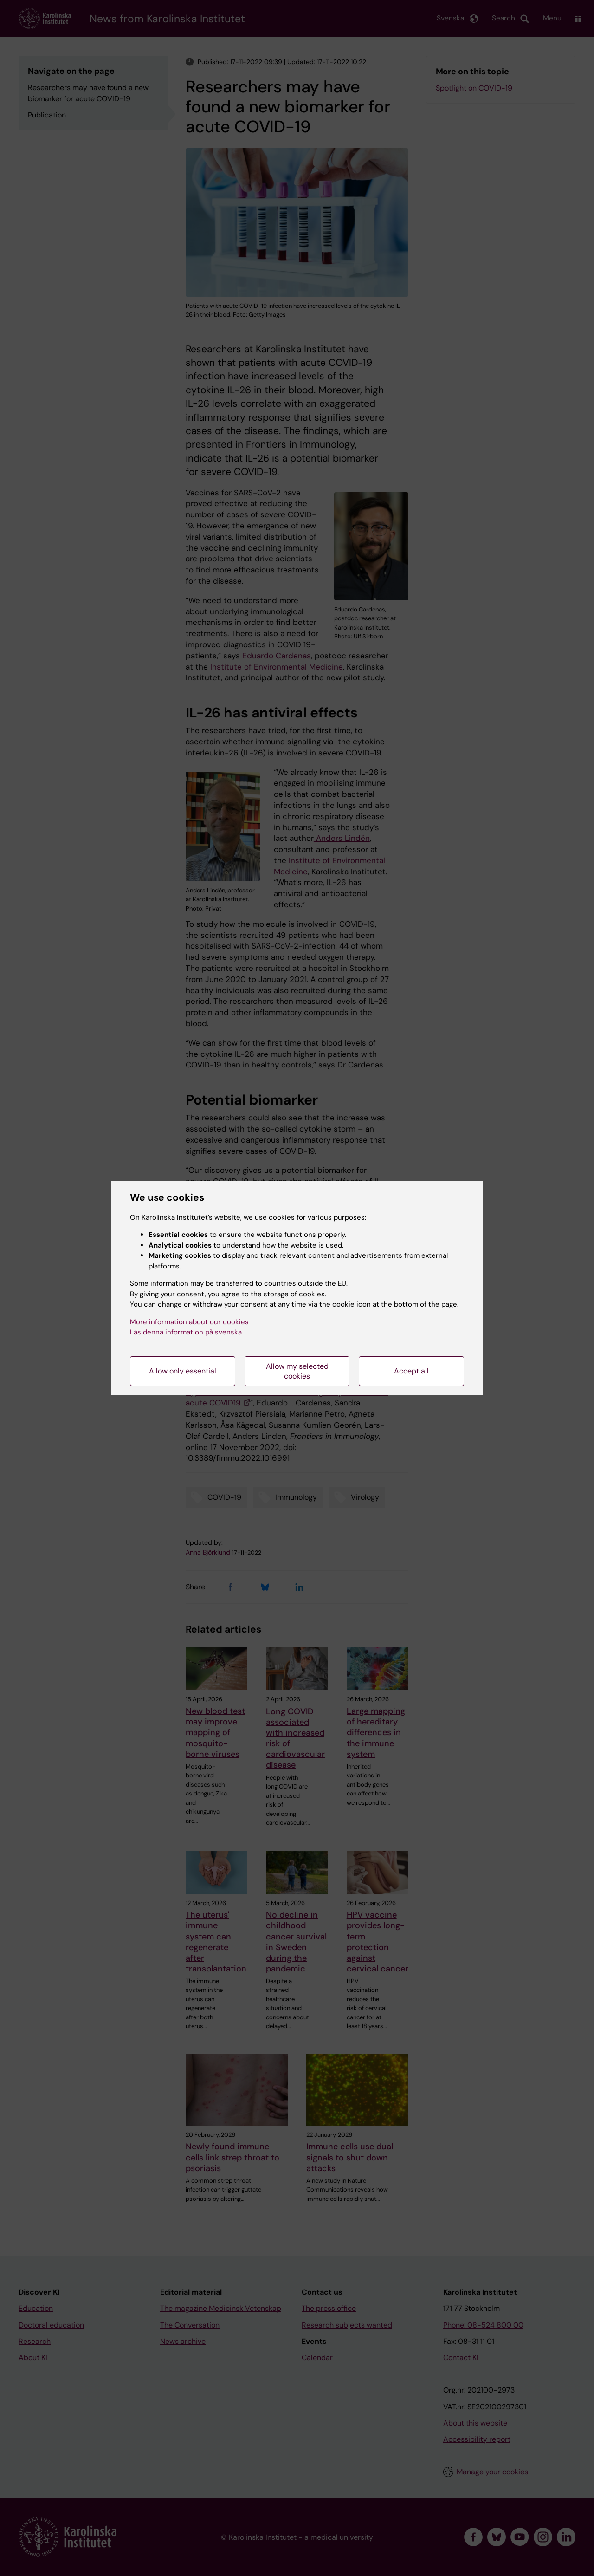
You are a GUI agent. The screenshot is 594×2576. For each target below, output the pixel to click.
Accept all (411, 1371)
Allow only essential (182, 1371)
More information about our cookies (189, 1322)
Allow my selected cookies (297, 1371)
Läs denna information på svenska (186, 1332)
